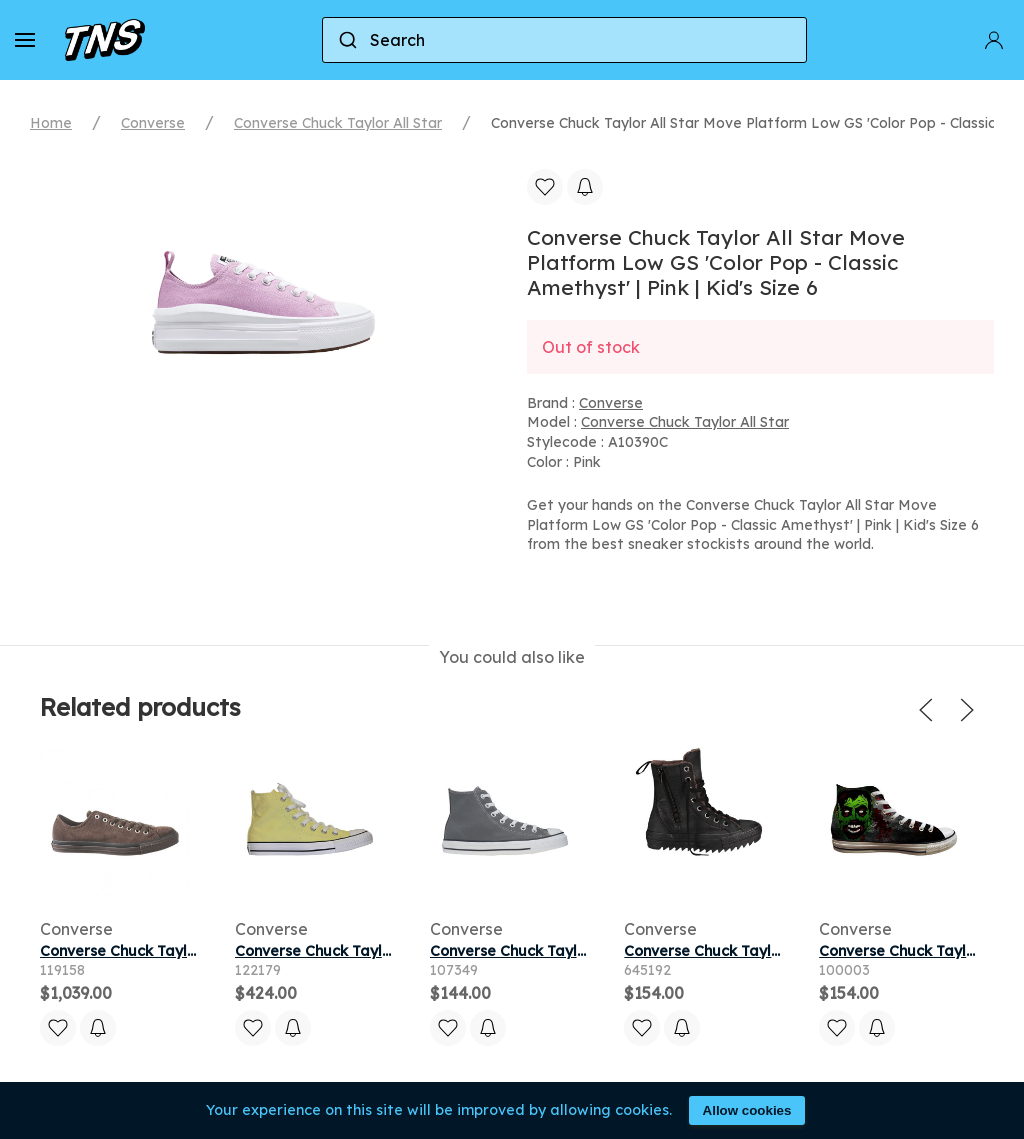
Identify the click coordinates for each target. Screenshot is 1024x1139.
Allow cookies (747, 1110)
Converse (153, 123)
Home (51, 123)
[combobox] (564, 40)
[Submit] (346, 40)
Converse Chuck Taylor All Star (338, 123)
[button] (25, 40)
